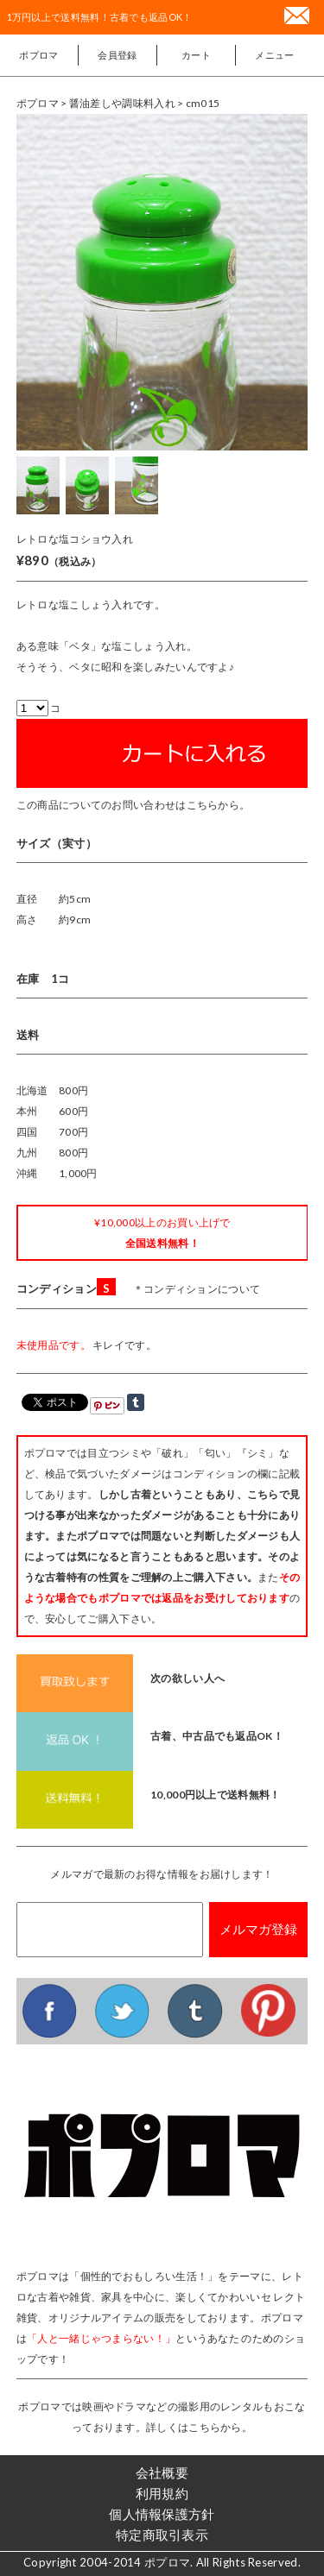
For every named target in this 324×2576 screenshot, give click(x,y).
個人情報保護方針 (161, 2514)
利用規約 (162, 2493)
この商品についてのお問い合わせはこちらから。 (133, 804)
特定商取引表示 (162, 2534)
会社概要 (162, 2472)
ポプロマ (38, 54)
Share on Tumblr (135, 1402)
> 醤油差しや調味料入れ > (123, 103)
